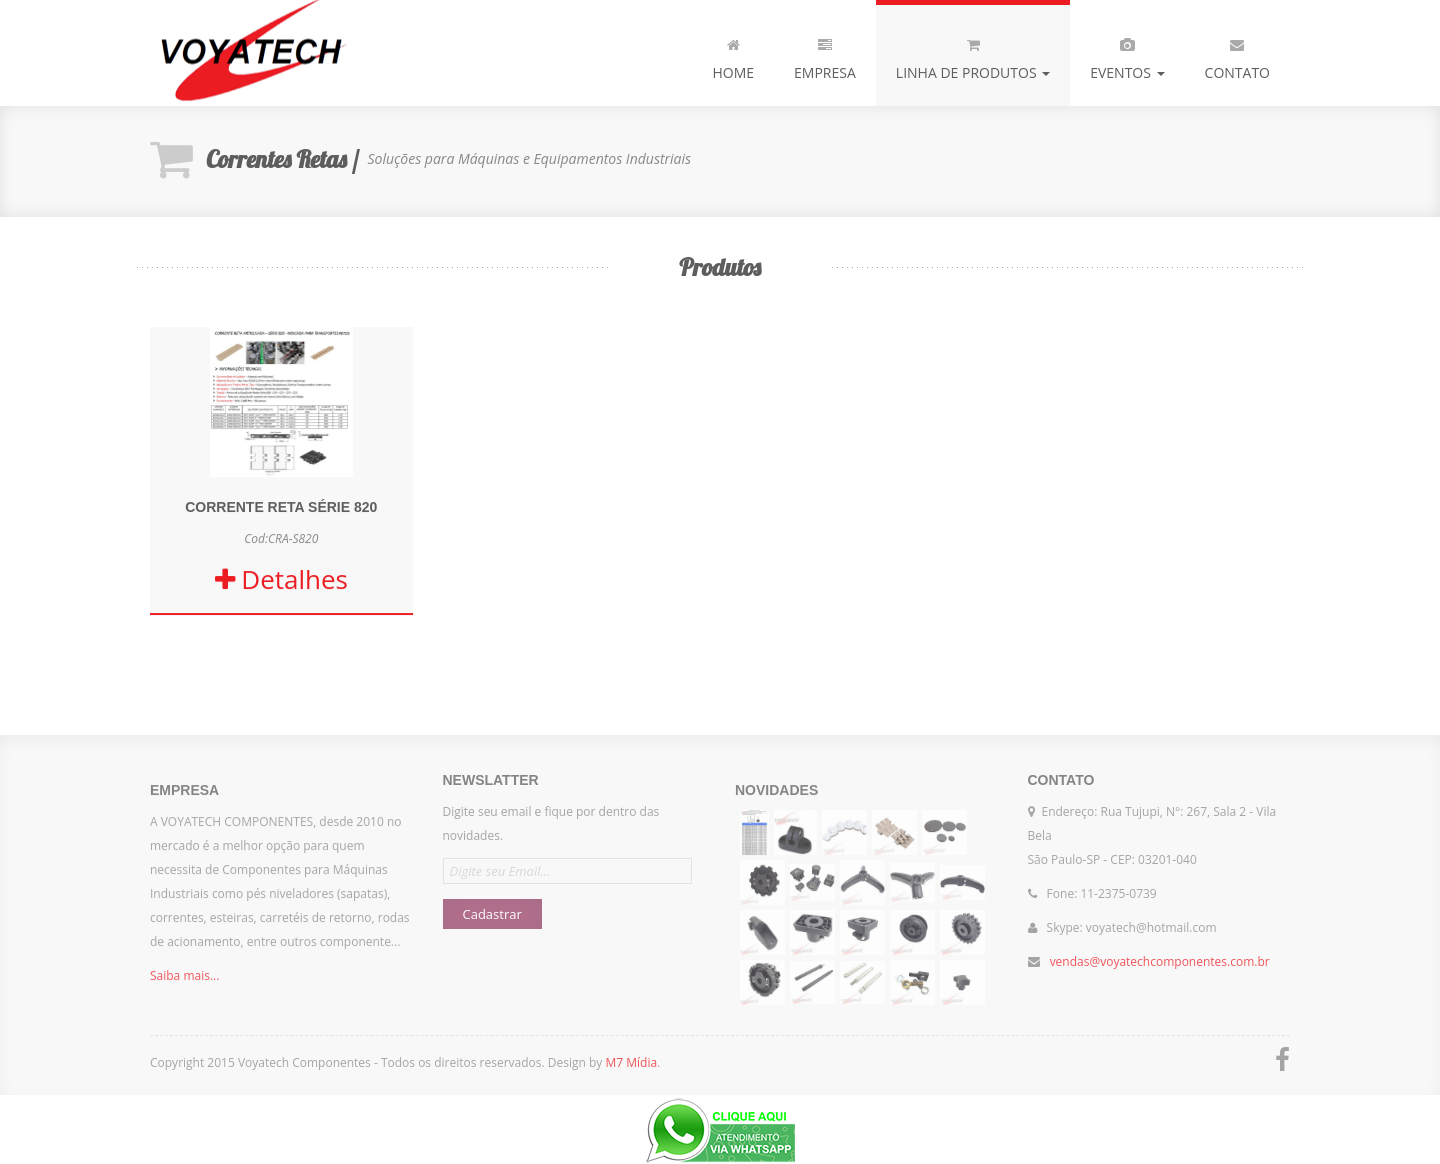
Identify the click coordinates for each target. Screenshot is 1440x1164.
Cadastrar (492, 908)
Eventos (1127, 55)
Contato (1237, 55)
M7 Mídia (631, 1062)
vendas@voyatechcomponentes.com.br (1160, 955)
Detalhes (281, 580)
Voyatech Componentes (250, 53)
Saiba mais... (184, 981)
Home (733, 55)
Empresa (825, 55)
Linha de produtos (973, 55)
